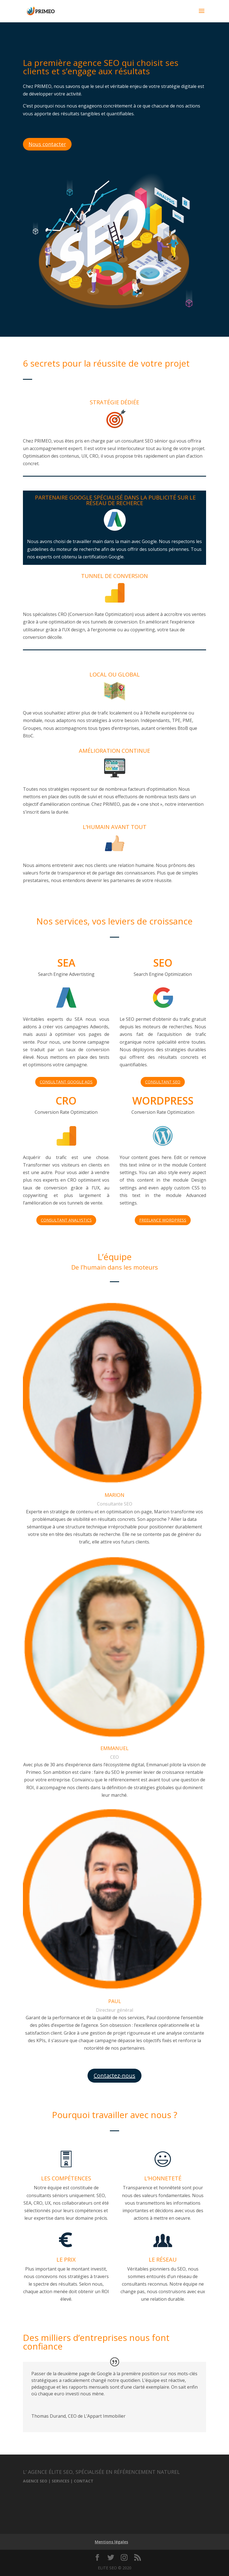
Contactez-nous (114, 2075)
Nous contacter (47, 144)
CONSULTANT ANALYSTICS (66, 1220)
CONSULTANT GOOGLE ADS (66, 1081)
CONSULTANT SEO (162, 1081)
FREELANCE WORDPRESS (162, 1220)
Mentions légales (111, 2541)
